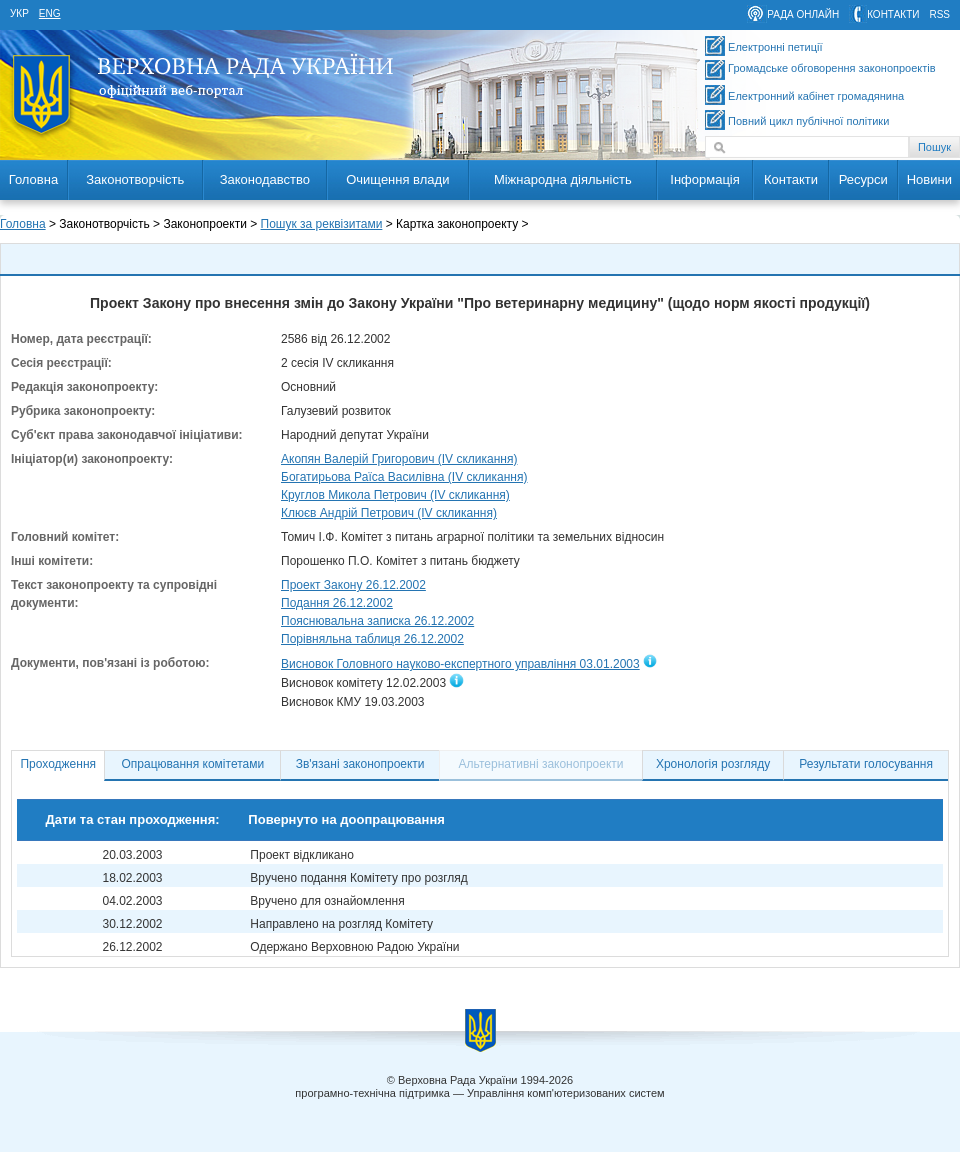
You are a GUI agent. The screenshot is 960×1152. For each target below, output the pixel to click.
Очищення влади (397, 179)
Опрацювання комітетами (193, 764)
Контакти (791, 179)
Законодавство (265, 179)
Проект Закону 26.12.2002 (353, 585)
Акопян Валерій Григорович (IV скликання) (399, 459)
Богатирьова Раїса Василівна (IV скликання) (404, 477)
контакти (893, 14)
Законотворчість (135, 179)
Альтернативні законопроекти (541, 764)
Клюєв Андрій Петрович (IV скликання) (389, 513)
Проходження (58, 764)
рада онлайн (803, 14)
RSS (939, 14)
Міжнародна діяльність (563, 179)
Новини (929, 179)
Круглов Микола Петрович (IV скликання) (395, 495)
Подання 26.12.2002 (337, 603)
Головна (33, 179)
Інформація (705, 179)
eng (50, 13)
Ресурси (863, 179)
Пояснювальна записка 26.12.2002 (377, 621)
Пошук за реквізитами (322, 224)
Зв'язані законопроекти (360, 764)
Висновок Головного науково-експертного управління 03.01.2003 (460, 664)
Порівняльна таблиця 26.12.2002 (372, 639)
